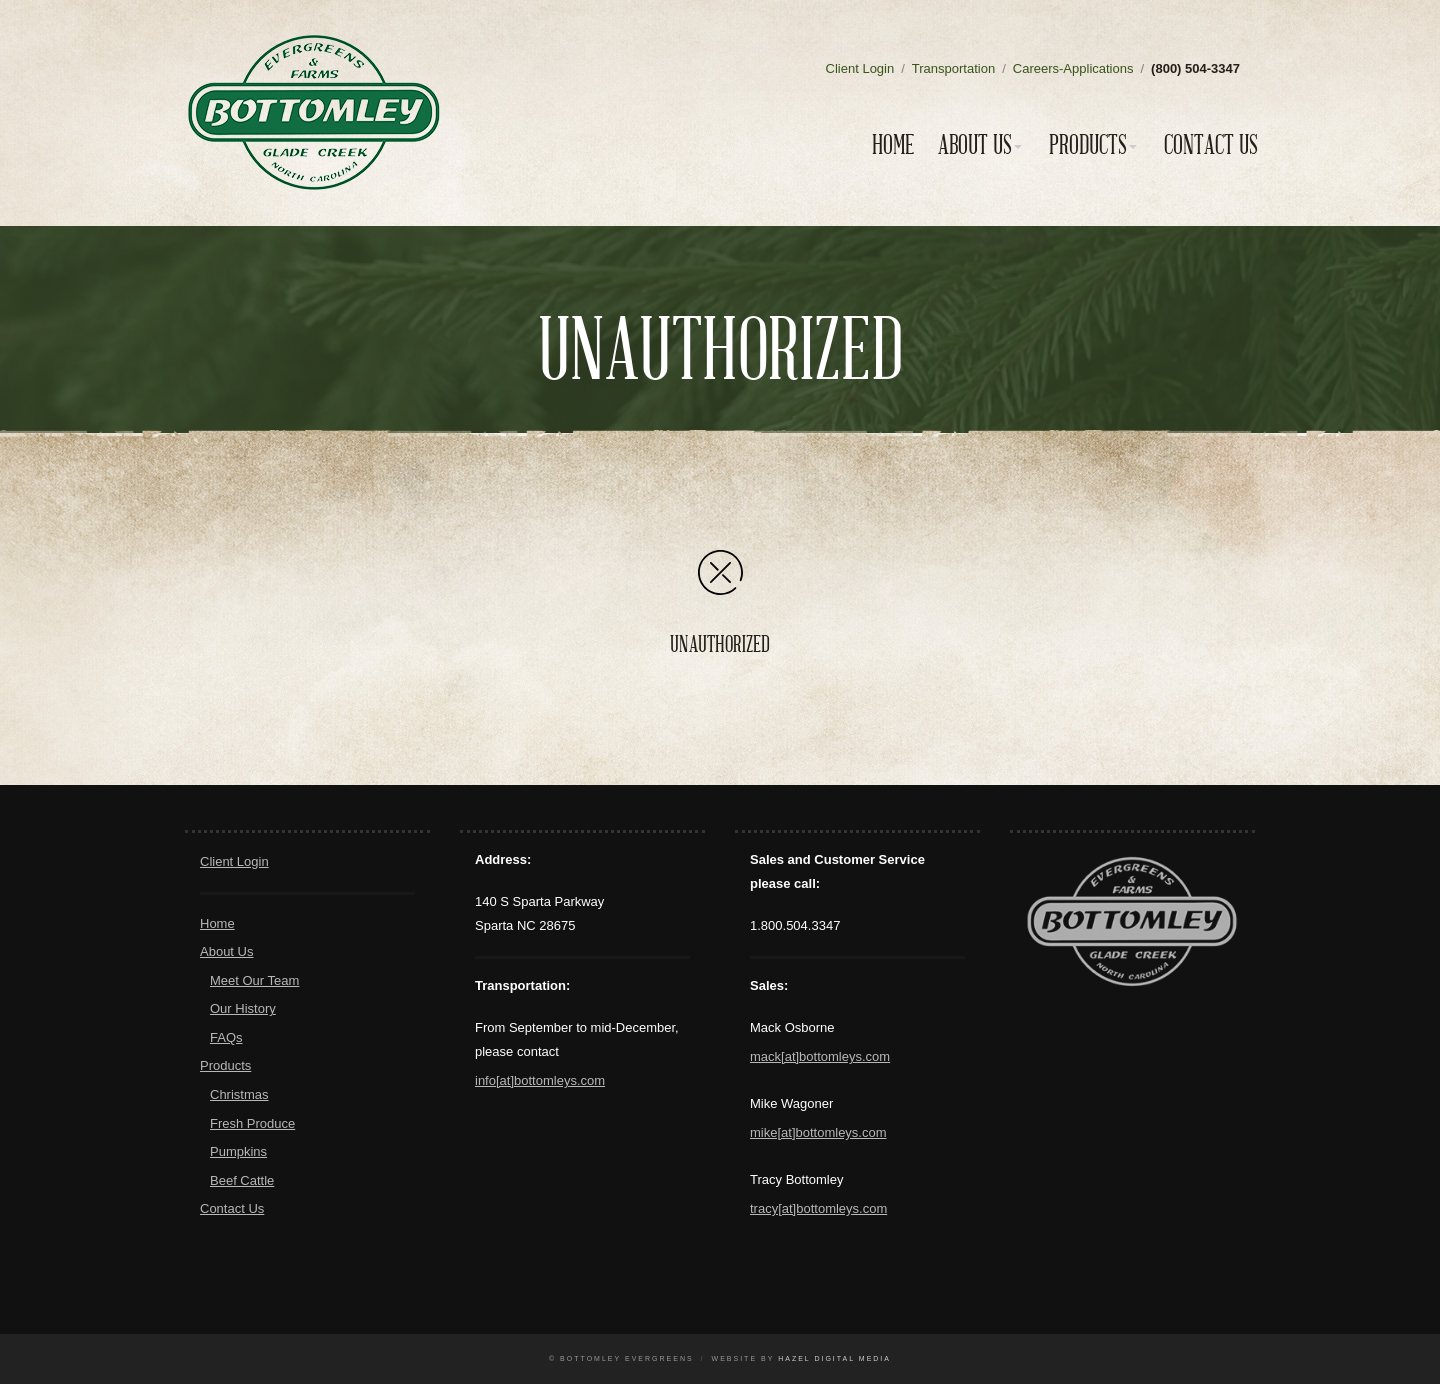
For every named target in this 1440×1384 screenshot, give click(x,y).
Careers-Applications (1073, 68)
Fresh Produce (252, 1123)
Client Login (860, 68)
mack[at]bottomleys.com (820, 1056)
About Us (975, 145)
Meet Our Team (254, 980)
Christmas (239, 1094)
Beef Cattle (242, 1180)
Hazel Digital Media (834, 1358)
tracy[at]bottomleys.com (818, 1208)
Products (1088, 145)
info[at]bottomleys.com (540, 1080)
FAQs (226, 1037)
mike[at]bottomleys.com (818, 1132)
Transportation (953, 68)
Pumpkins (238, 1151)
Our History (243, 1008)
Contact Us (1211, 145)
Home (893, 145)
